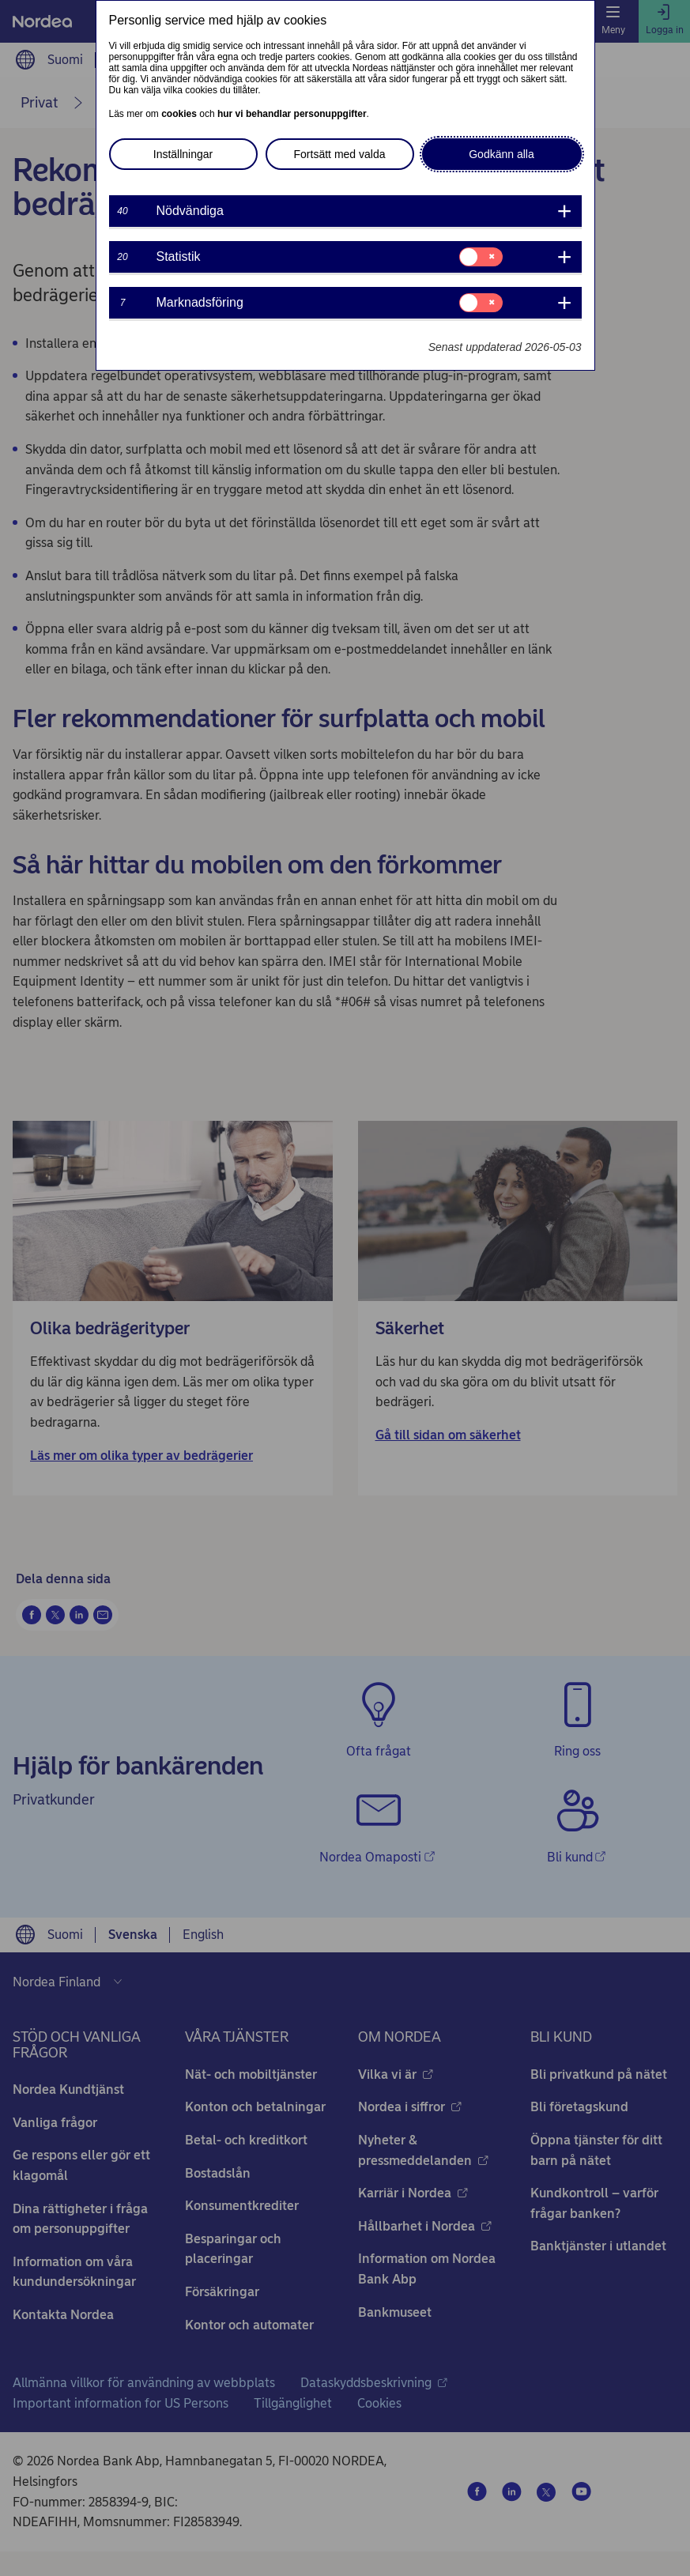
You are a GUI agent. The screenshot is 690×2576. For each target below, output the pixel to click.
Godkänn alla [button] (501, 154)
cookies (179, 113)
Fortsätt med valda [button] (340, 154)
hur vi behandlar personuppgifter (292, 113)
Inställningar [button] (183, 154)
